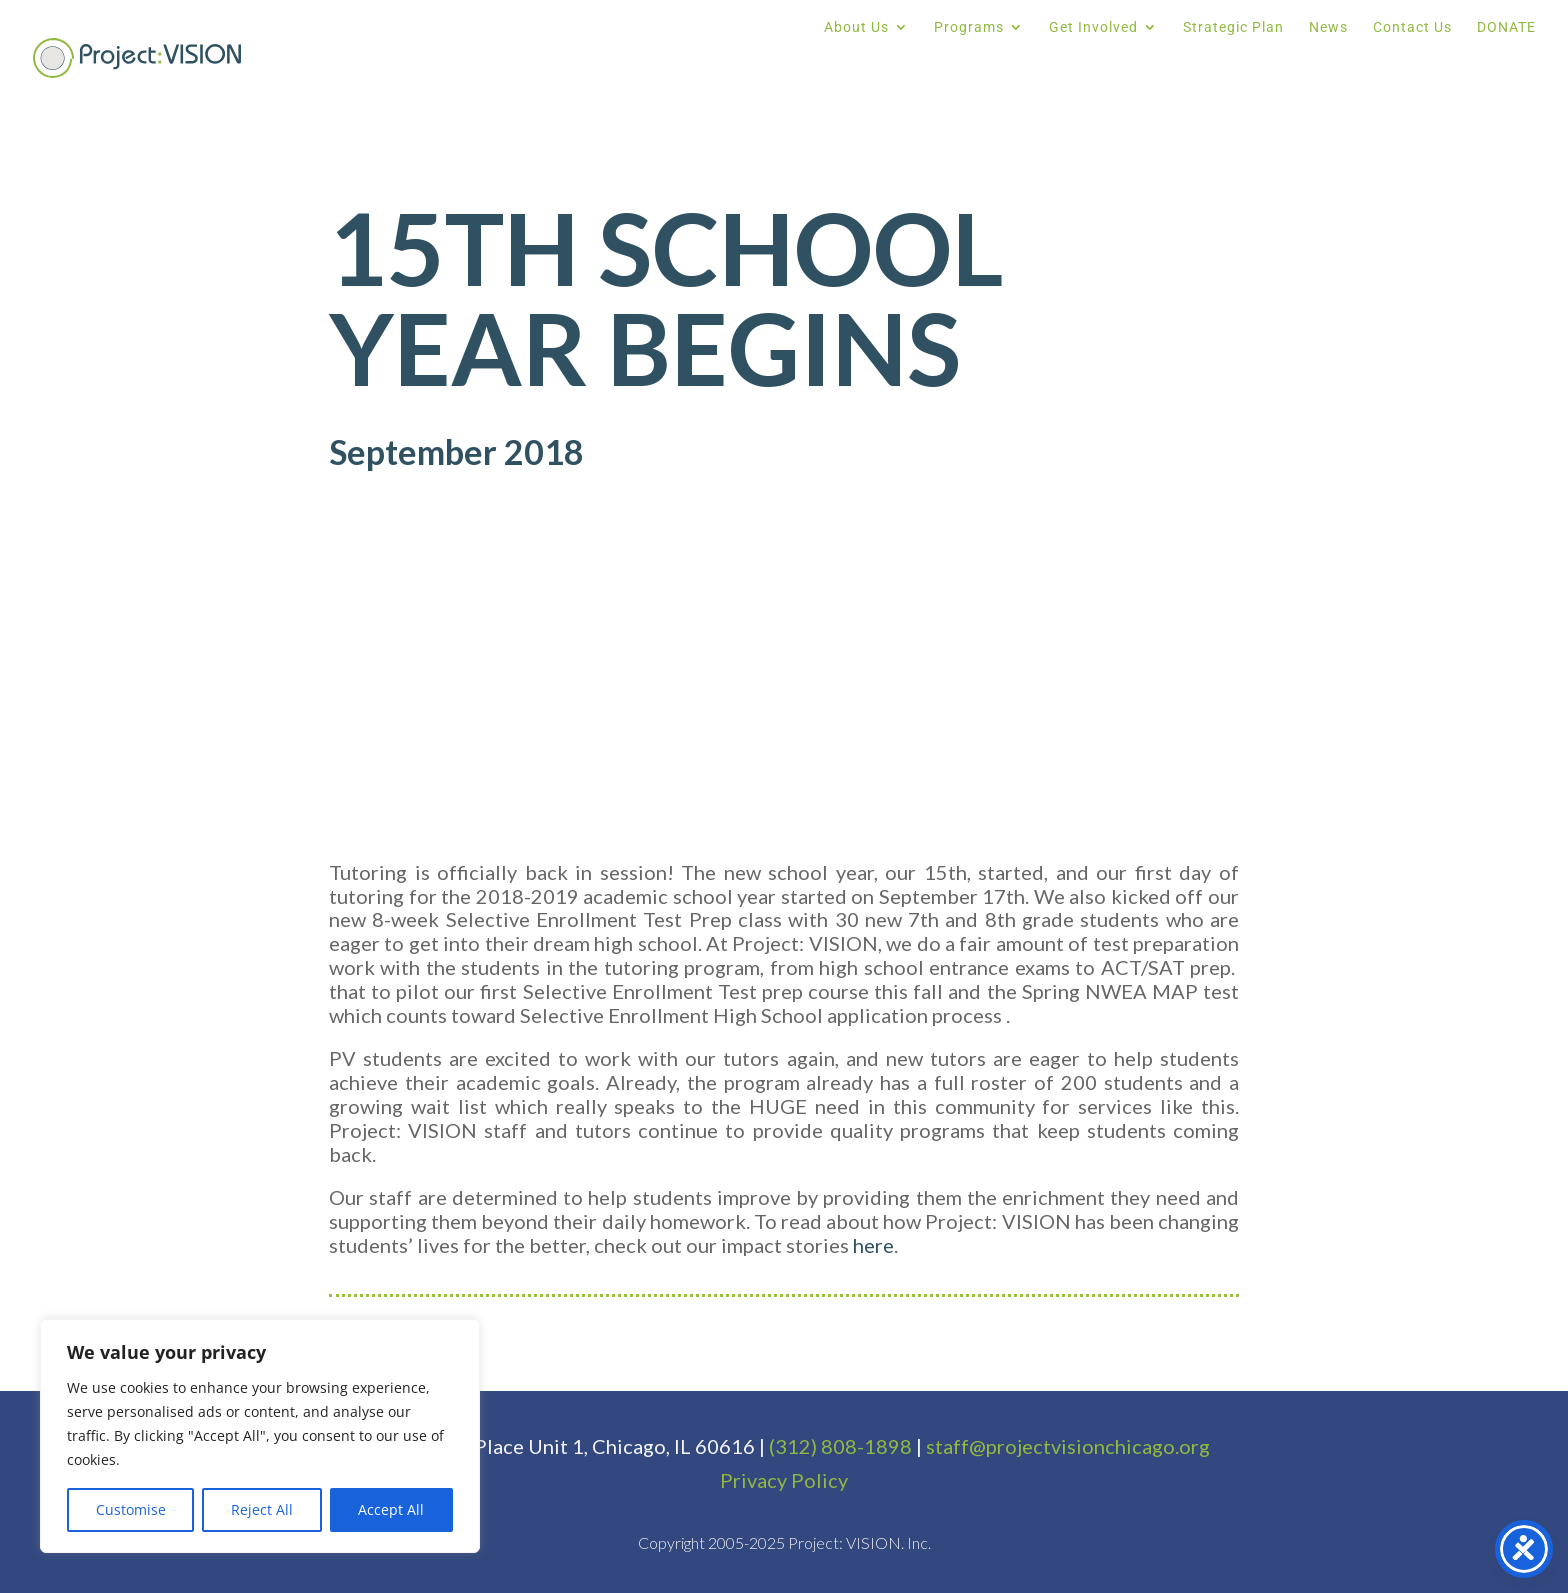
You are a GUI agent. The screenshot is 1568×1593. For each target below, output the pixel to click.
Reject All (262, 1509)
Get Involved (1093, 27)
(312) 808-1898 (840, 1446)
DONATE (1506, 27)
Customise (131, 1509)
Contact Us (1412, 27)
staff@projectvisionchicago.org (1068, 1446)
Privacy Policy (784, 1480)
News (1328, 27)
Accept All (391, 1509)
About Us (856, 27)
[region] (260, 1436)
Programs (969, 27)
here (873, 1245)
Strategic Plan (1233, 27)
